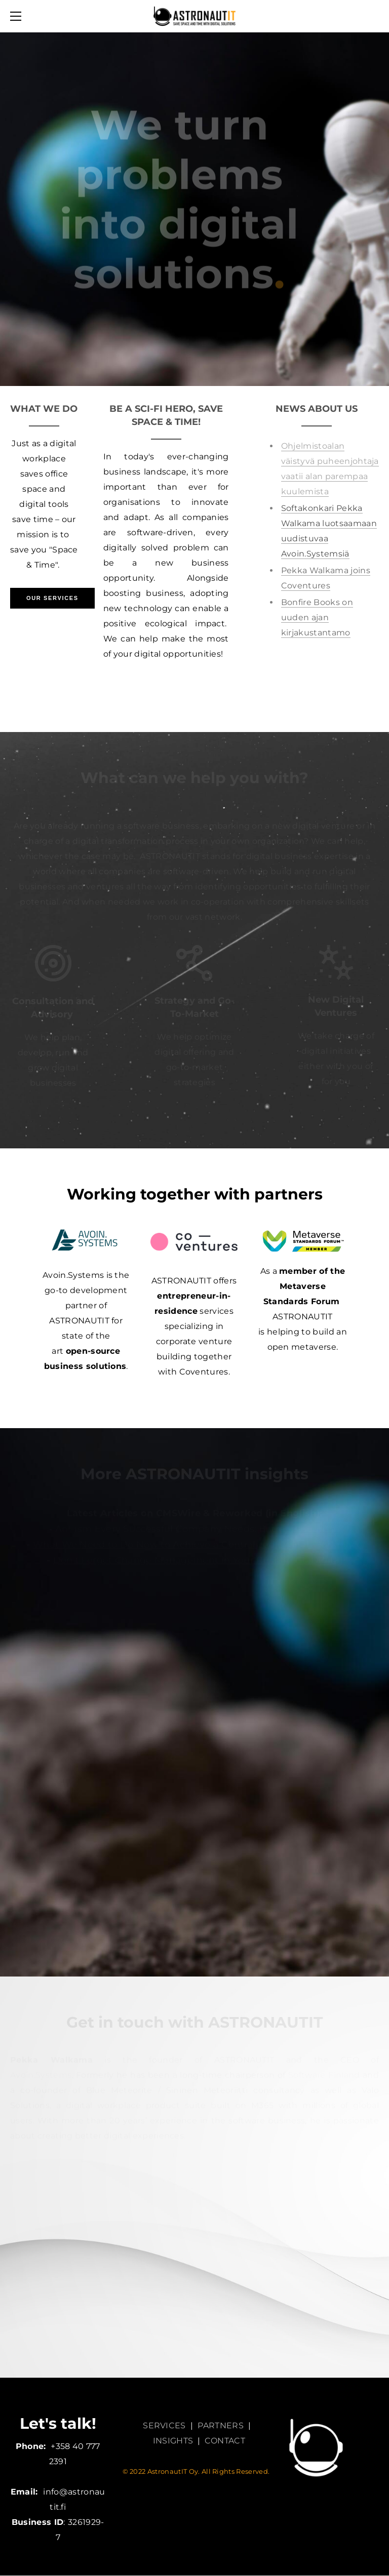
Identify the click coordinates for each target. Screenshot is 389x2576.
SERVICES (164, 2425)
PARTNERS (221, 2425)
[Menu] (17, 16)
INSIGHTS (173, 2440)
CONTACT (225, 2440)
